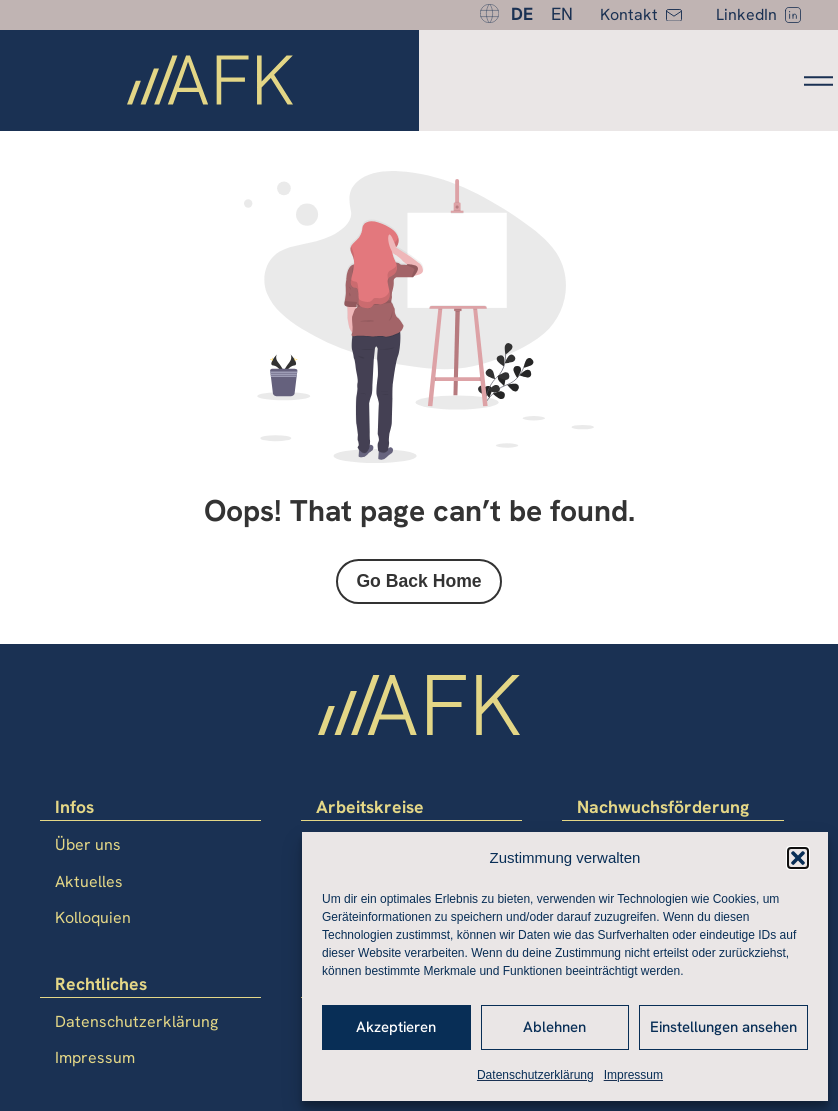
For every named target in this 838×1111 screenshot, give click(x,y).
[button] (798, 858)
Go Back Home (418, 581)
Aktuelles (89, 881)
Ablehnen (554, 1027)
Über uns (88, 844)
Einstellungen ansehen (723, 1027)
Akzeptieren (396, 1027)
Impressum (633, 1075)
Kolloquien (93, 917)
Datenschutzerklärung (535, 1075)
